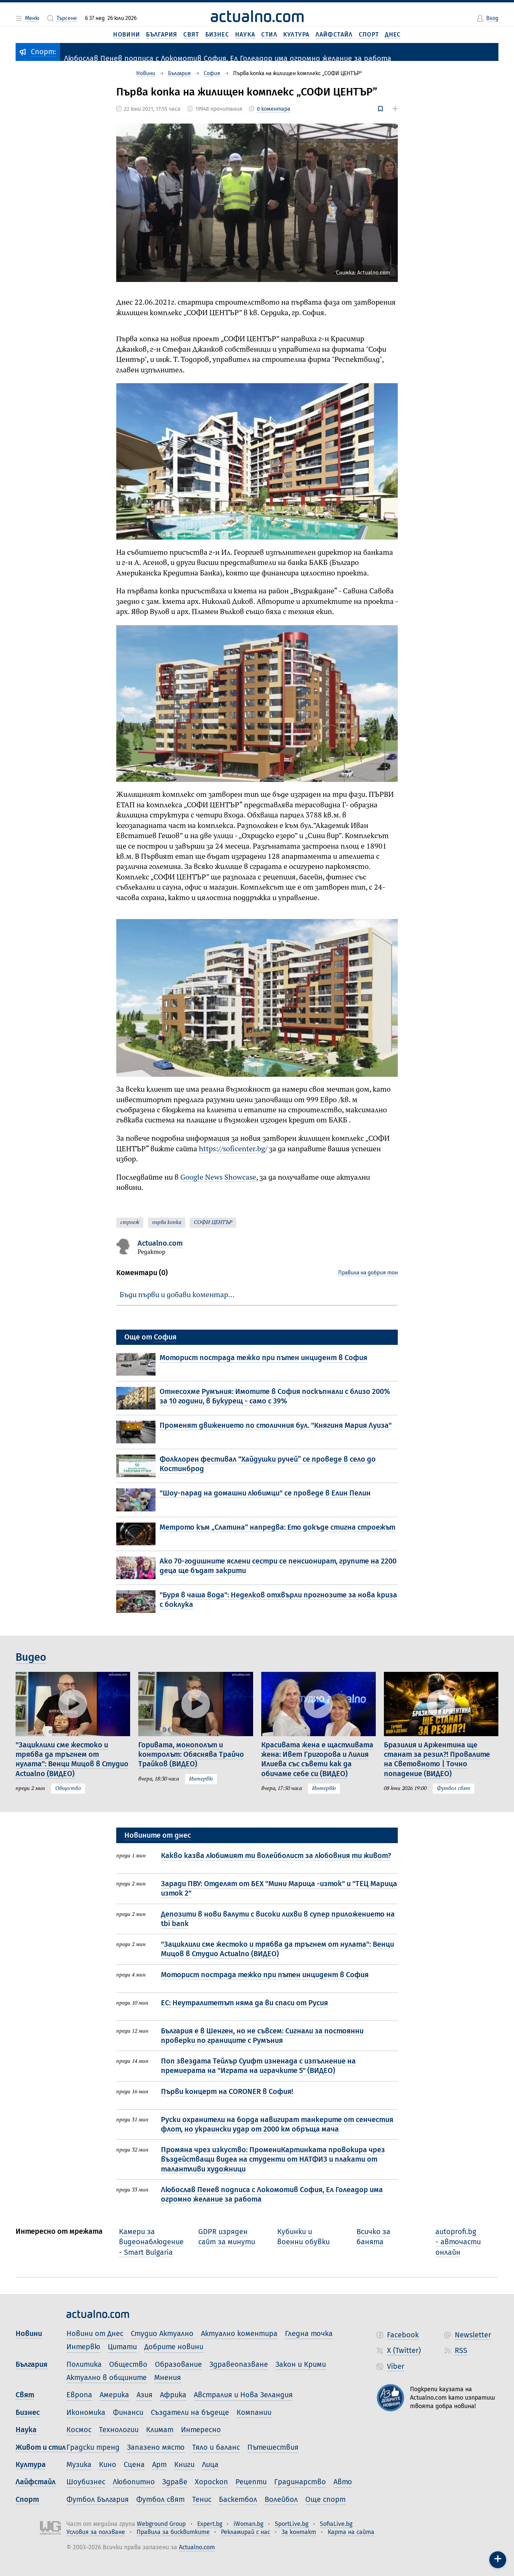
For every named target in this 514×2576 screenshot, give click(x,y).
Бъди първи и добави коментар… (177, 1295)
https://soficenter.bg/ (233, 1149)
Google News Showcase (218, 1177)
